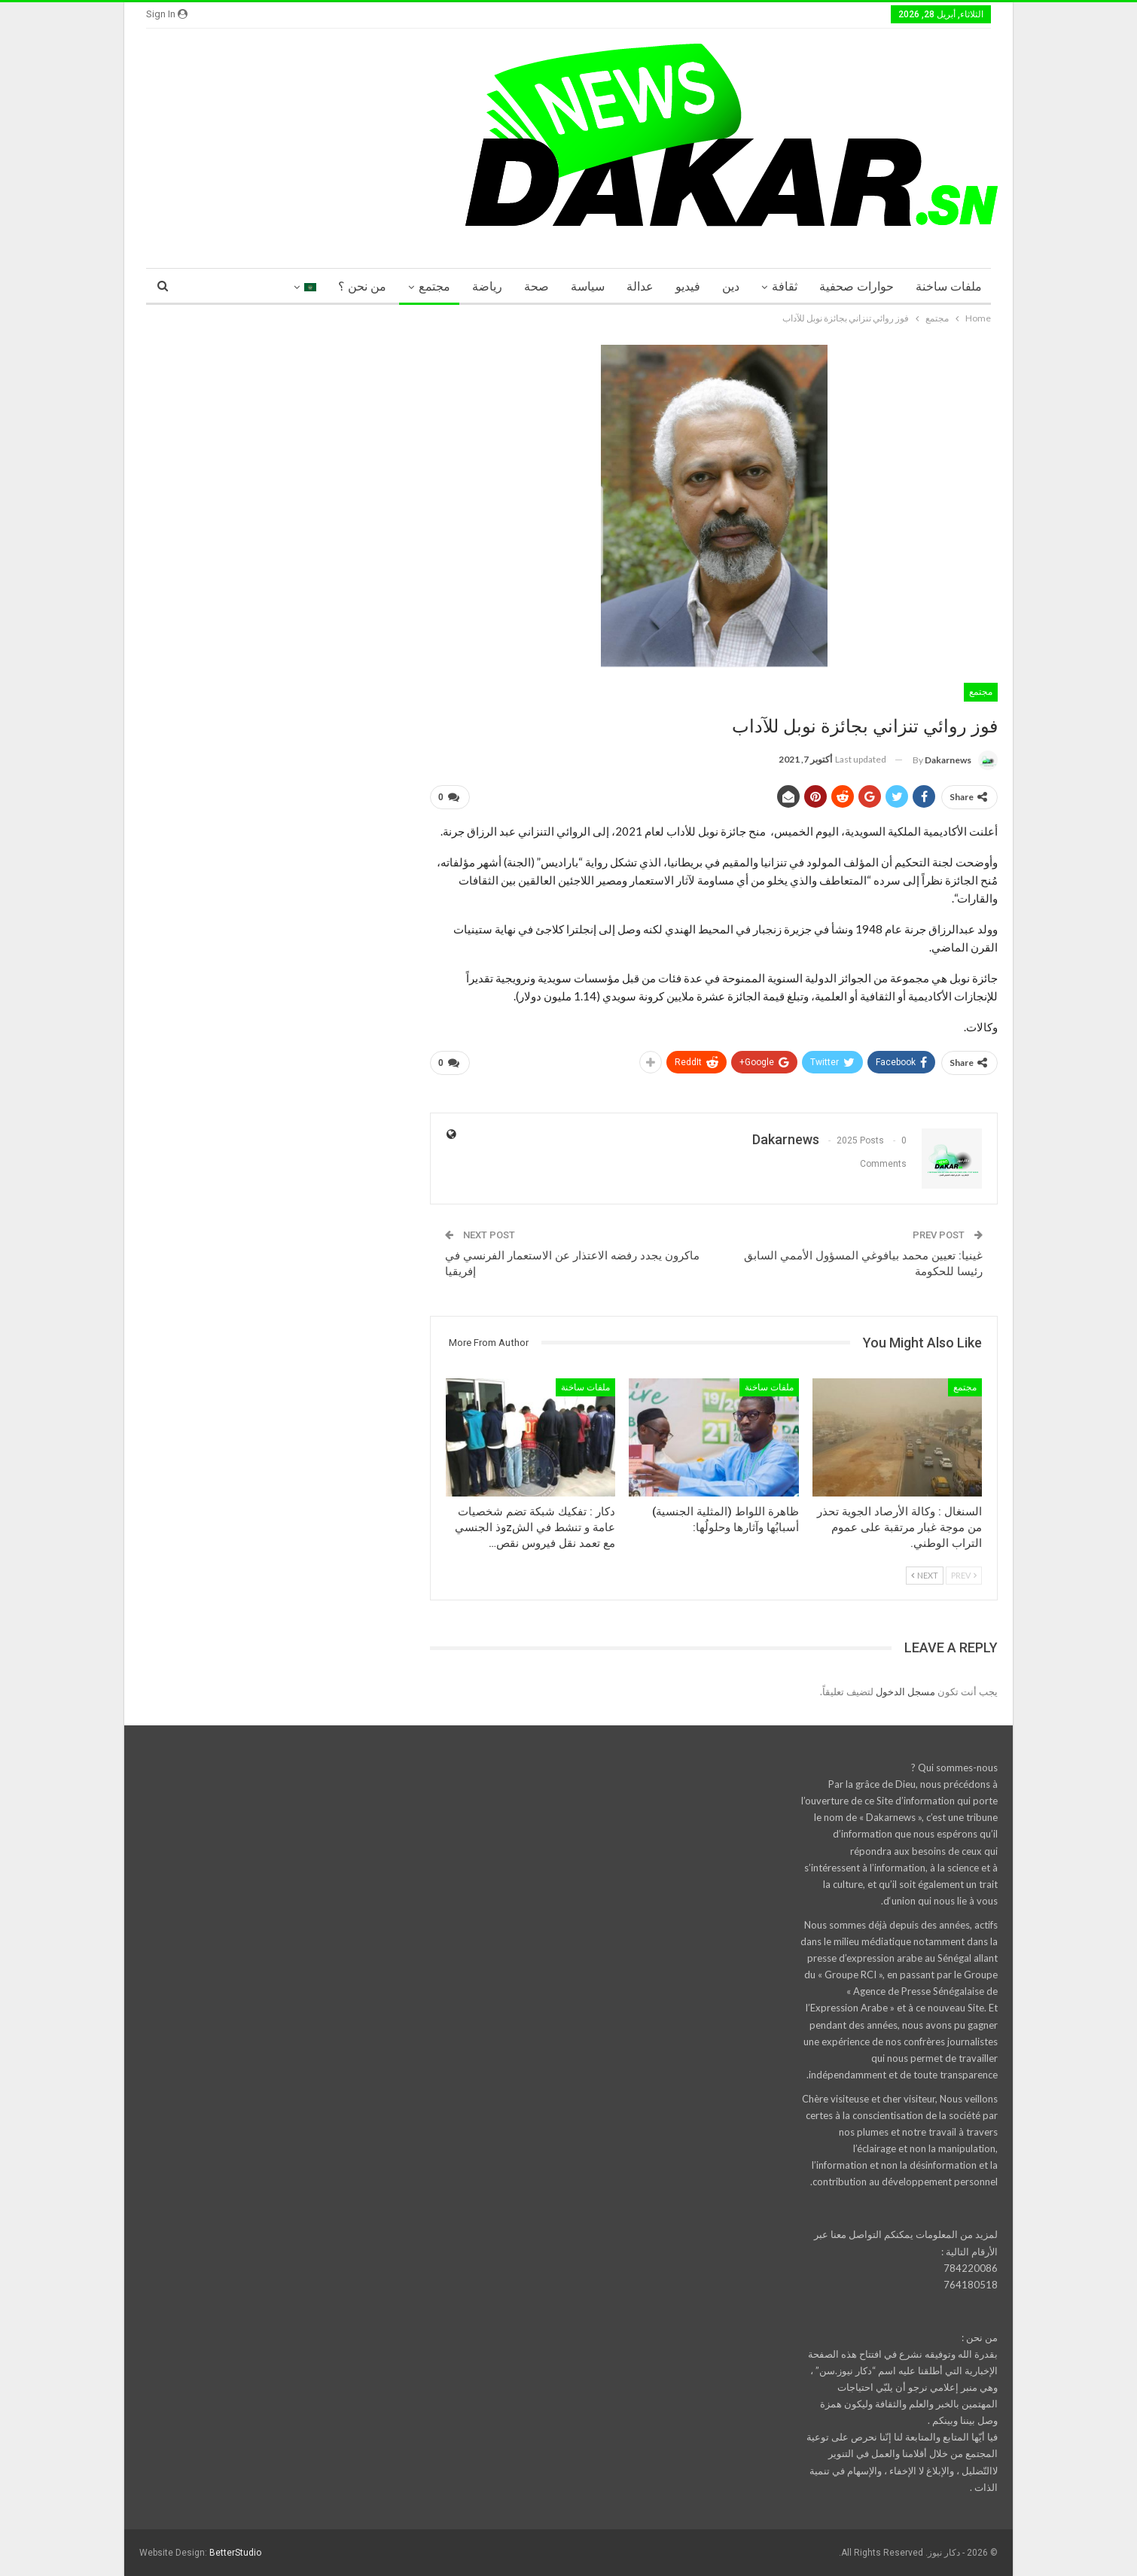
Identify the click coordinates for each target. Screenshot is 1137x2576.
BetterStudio (235, 2552)
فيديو (687, 286)
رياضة (487, 286)
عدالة (640, 286)
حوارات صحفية (856, 286)
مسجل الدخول (905, 1691)
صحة (536, 286)
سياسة (588, 286)
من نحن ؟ (362, 286)
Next (924, 1575)
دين (730, 286)
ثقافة (784, 286)
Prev (964, 1575)
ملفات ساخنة (949, 286)
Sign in (166, 14)
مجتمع (434, 286)
